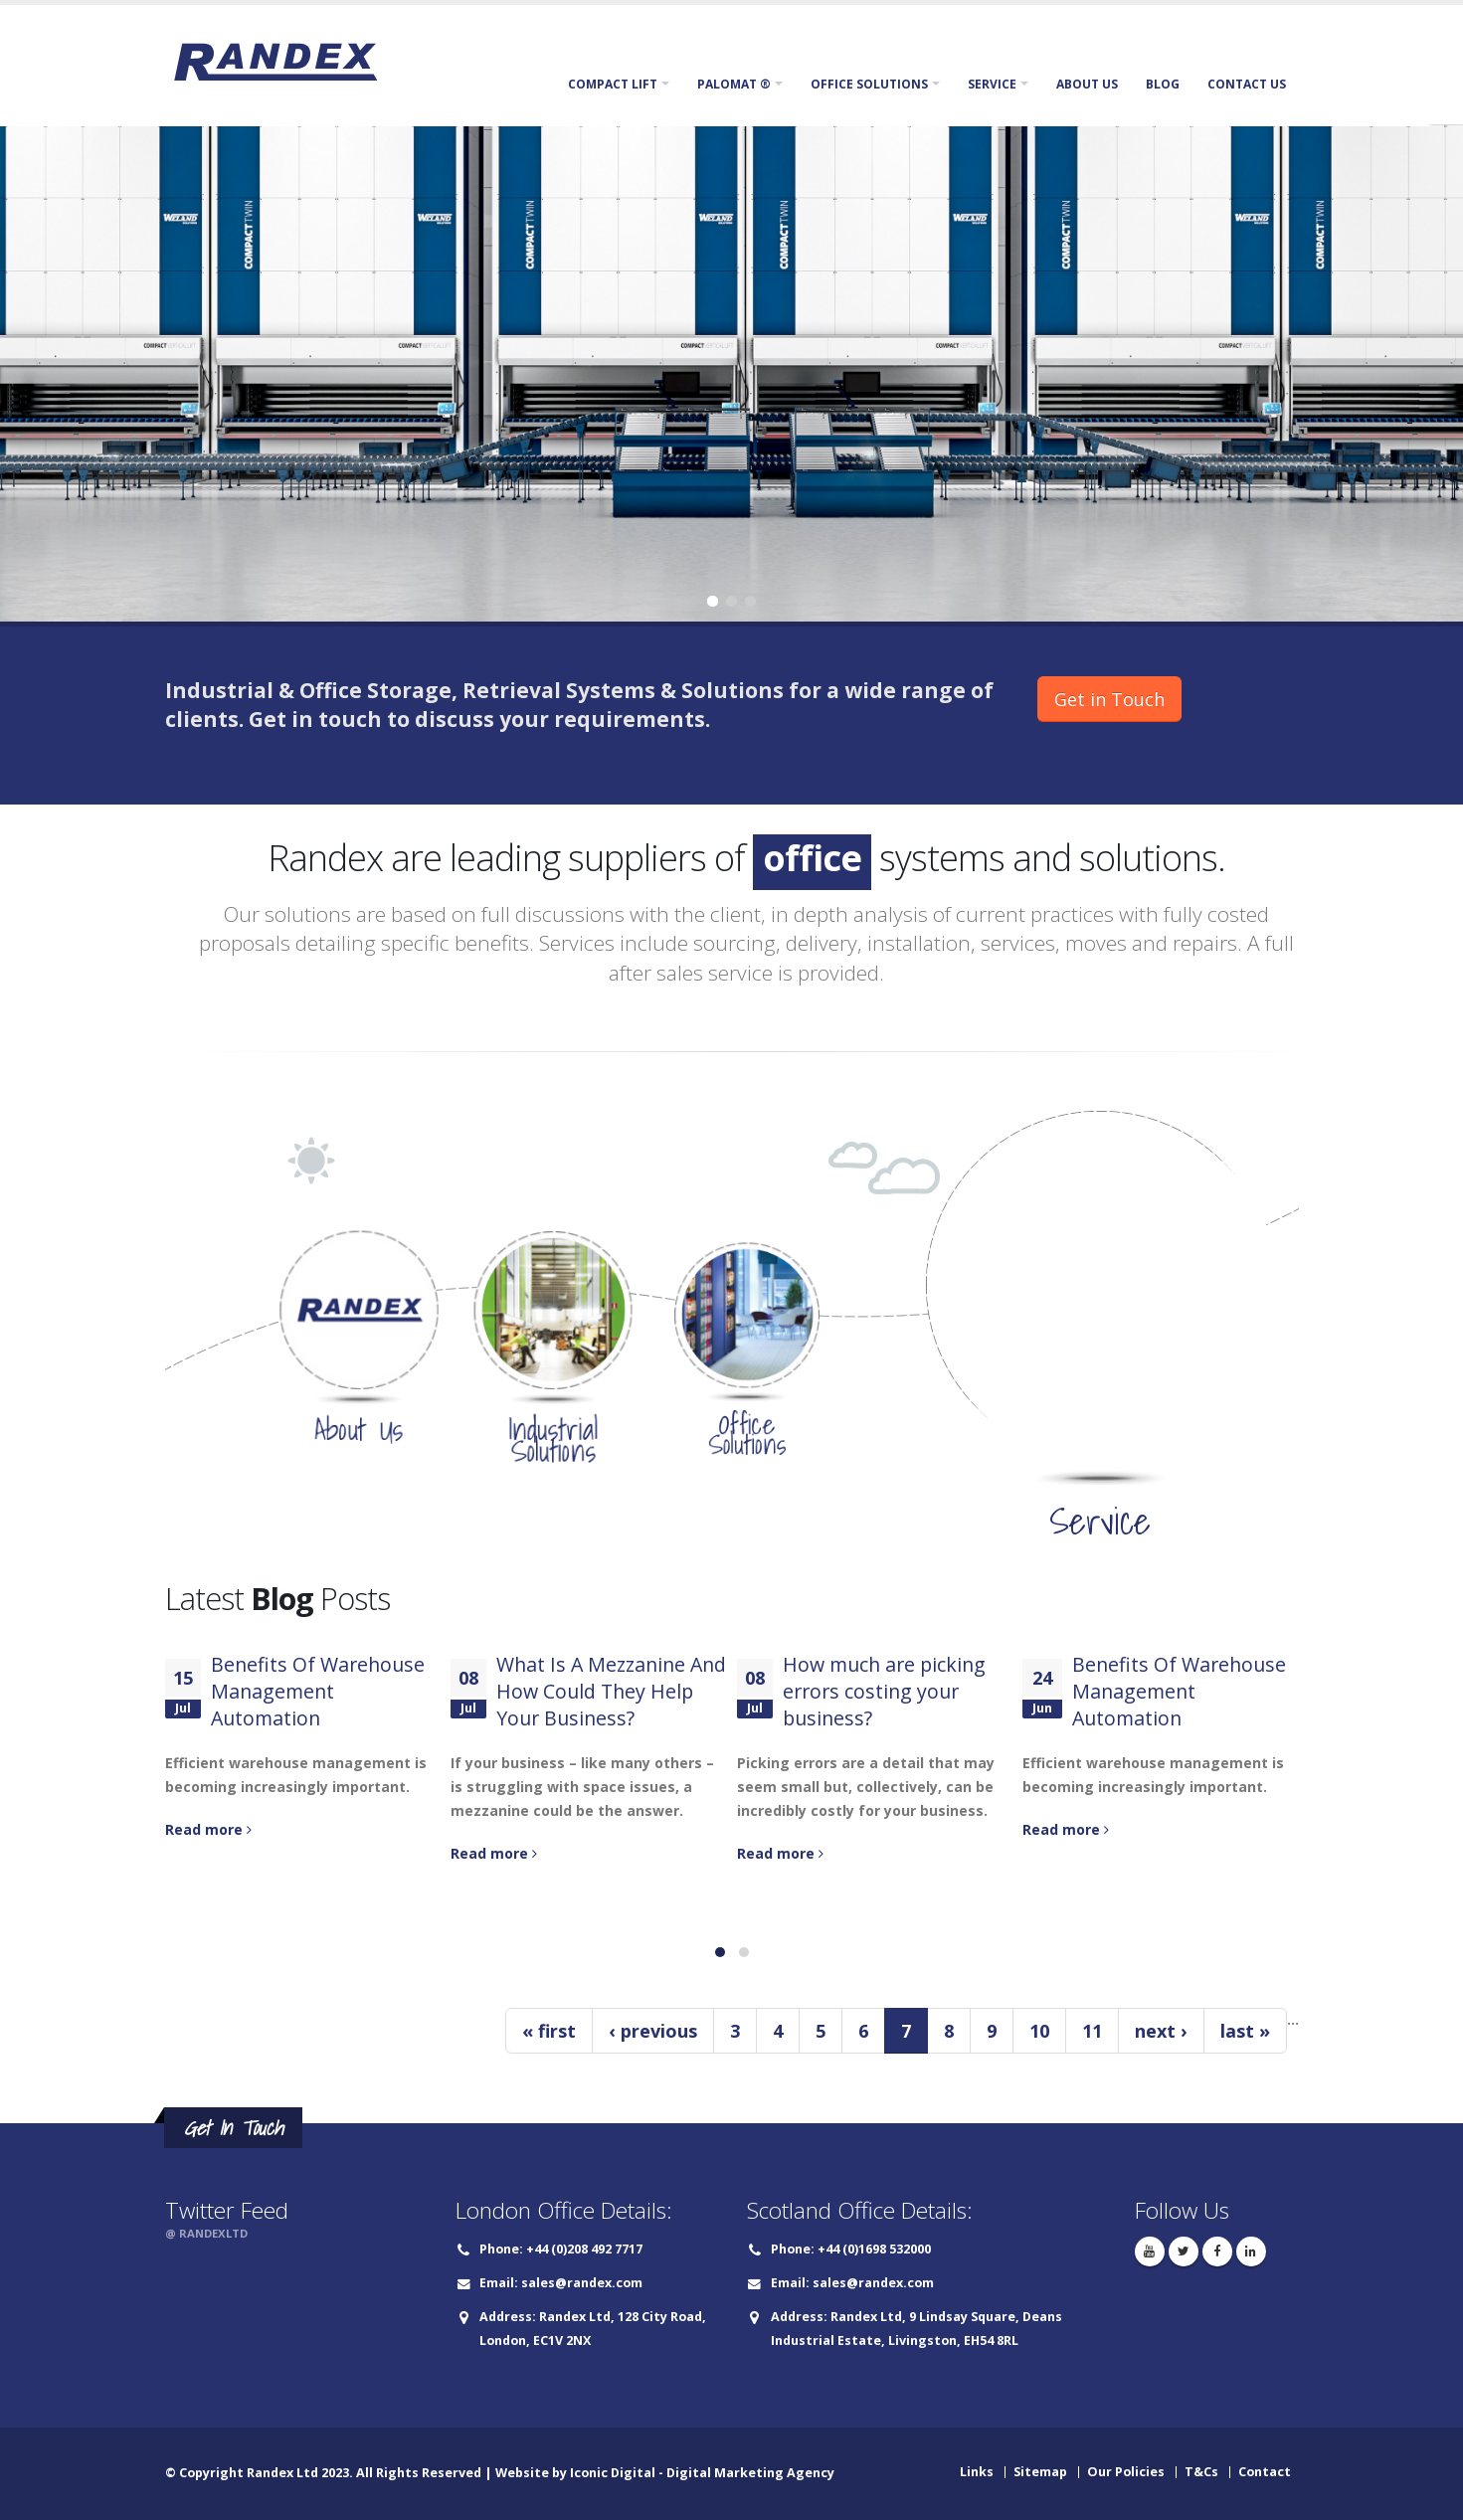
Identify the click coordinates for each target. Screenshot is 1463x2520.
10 (1039, 2031)
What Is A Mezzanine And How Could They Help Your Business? (611, 1691)
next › (1161, 2031)
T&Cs (1201, 2471)
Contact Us (1246, 84)
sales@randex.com (581, 2282)
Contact (1264, 2471)
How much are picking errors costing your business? (884, 1691)
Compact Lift (612, 84)
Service (992, 84)
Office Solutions (869, 84)
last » (1245, 2031)
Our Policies (1126, 2471)
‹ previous (653, 2031)
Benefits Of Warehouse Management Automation (318, 1691)
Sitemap (1040, 2471)
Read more (208, 1829)
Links (977, 2471)
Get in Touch (1109, 699)
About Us (1087, 84)
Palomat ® (734, 84)
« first (549, 2031)
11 (1092, 2031)
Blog (1163, 84)
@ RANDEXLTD (206, 2233)
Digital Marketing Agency (750, 2472)
